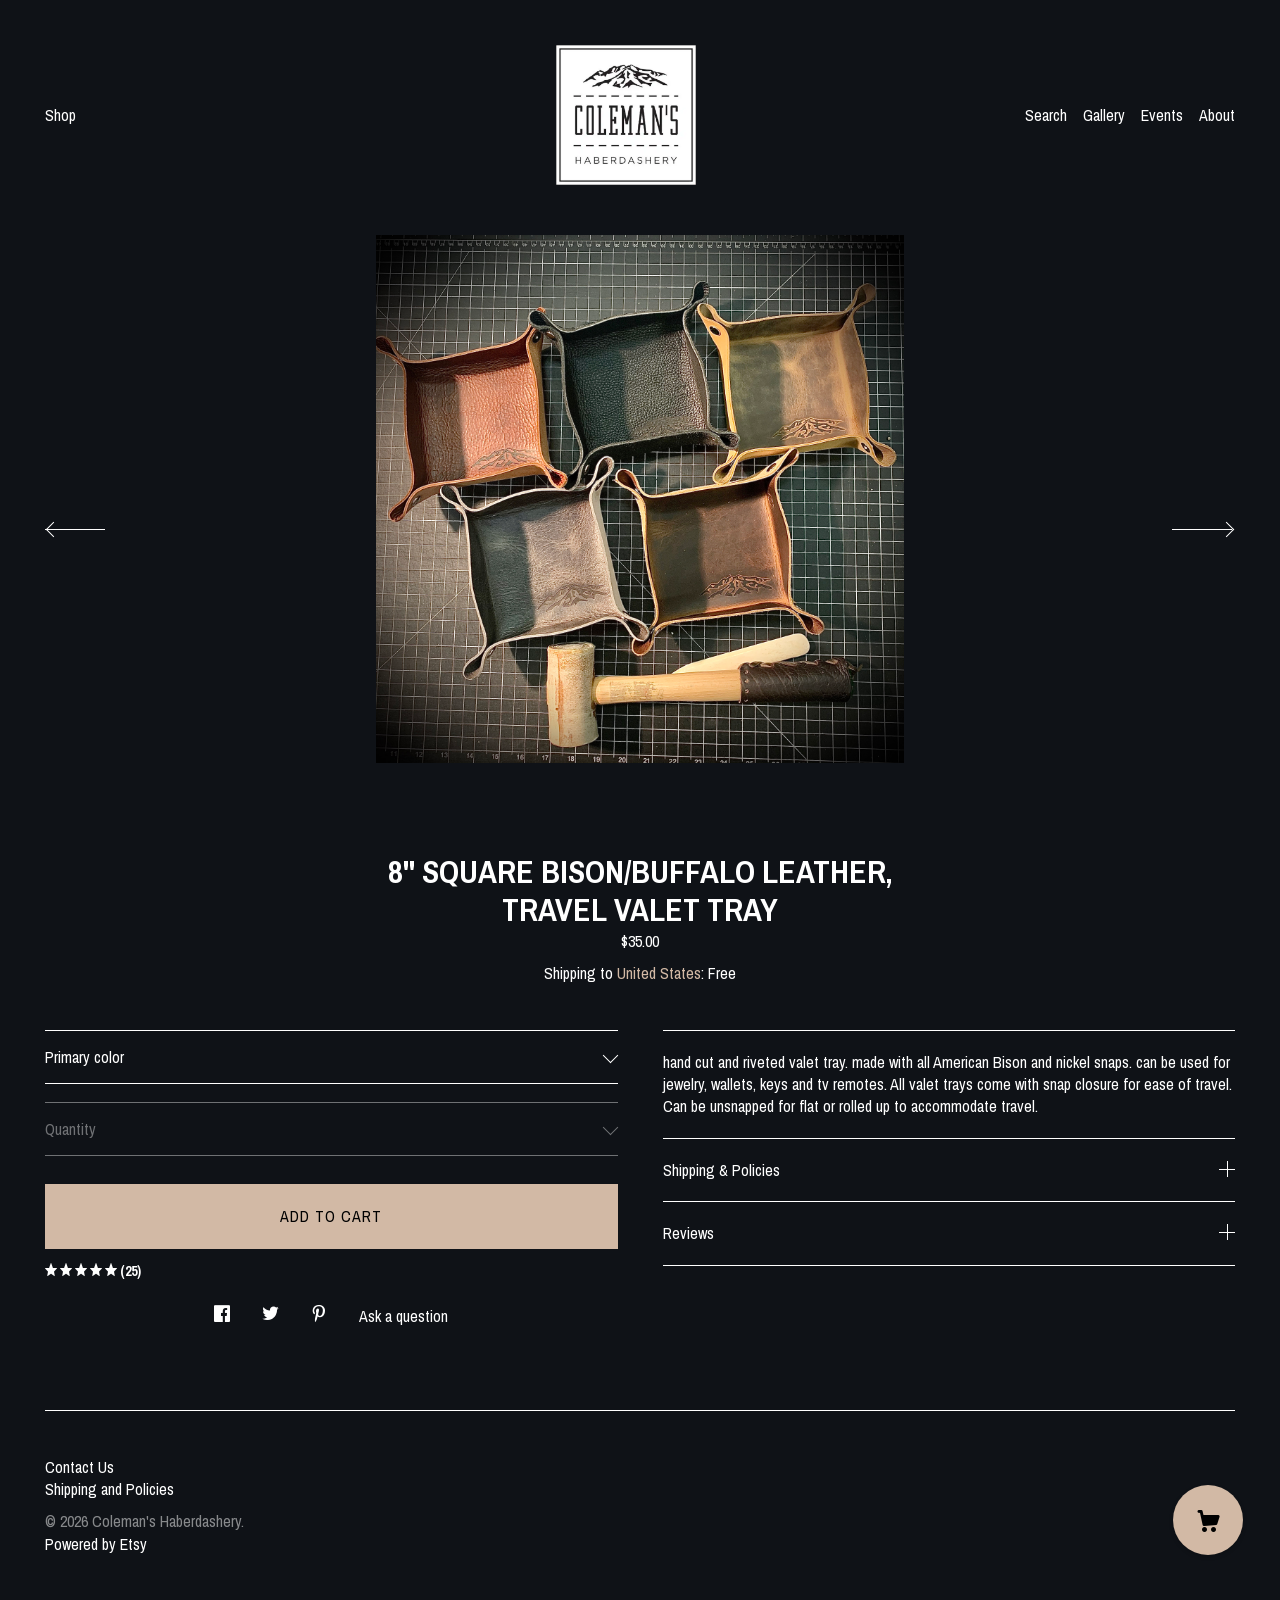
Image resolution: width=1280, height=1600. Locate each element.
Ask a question (403, 1316)
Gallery (1104, 115)
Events (1162, 115)
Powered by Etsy (96, 1544)
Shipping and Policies (109, 1489)
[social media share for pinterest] (319, 1307)
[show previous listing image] (95, 524)
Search (1046, 115)
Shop (60, 115)
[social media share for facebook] (222, 1307)
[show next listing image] (1185, 524)
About (1217, 115)
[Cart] (1208, 1520)
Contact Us (79, 1467)
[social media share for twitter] (270, 1307)
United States (659, 973)
